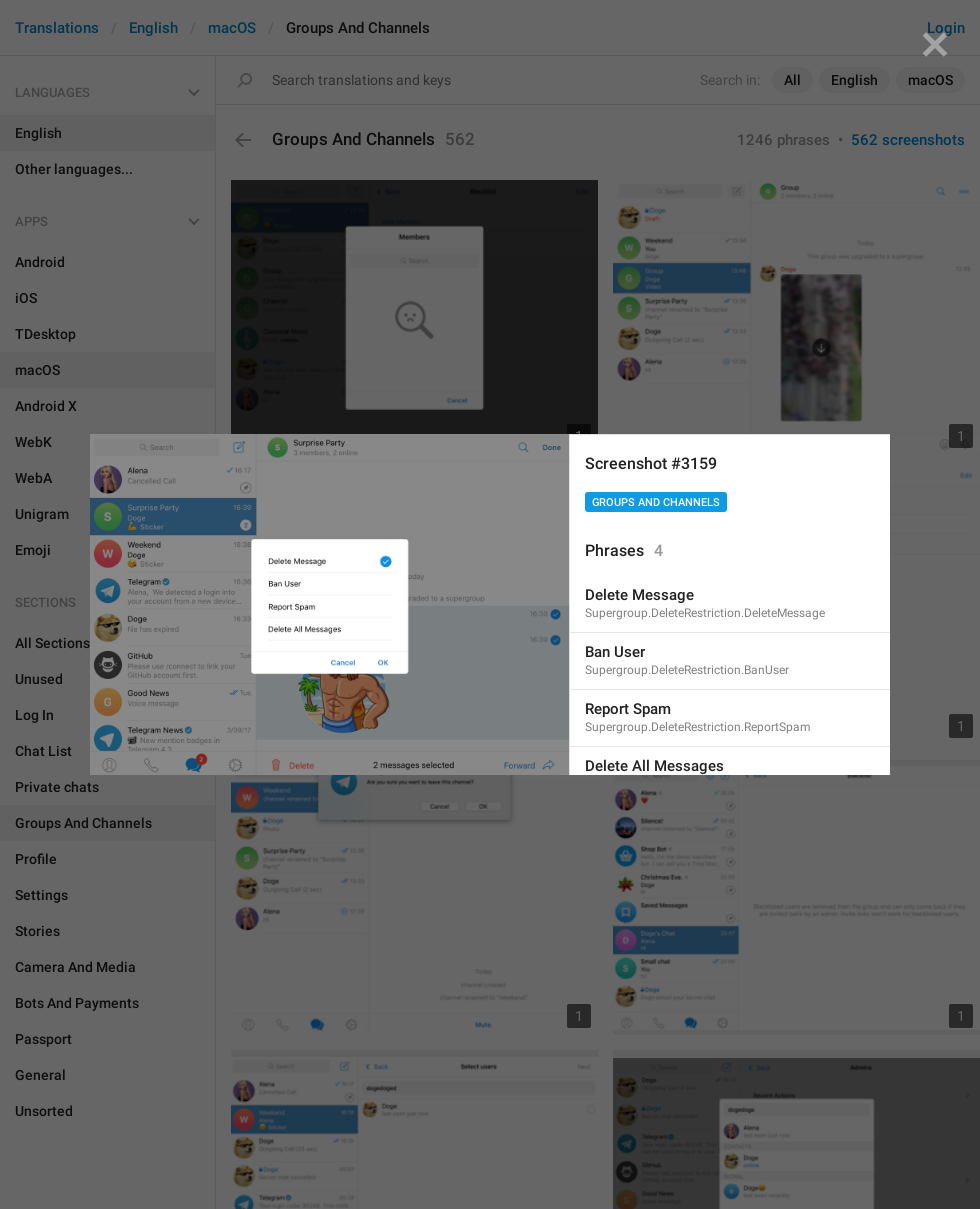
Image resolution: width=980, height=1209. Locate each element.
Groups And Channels (656, 502)
